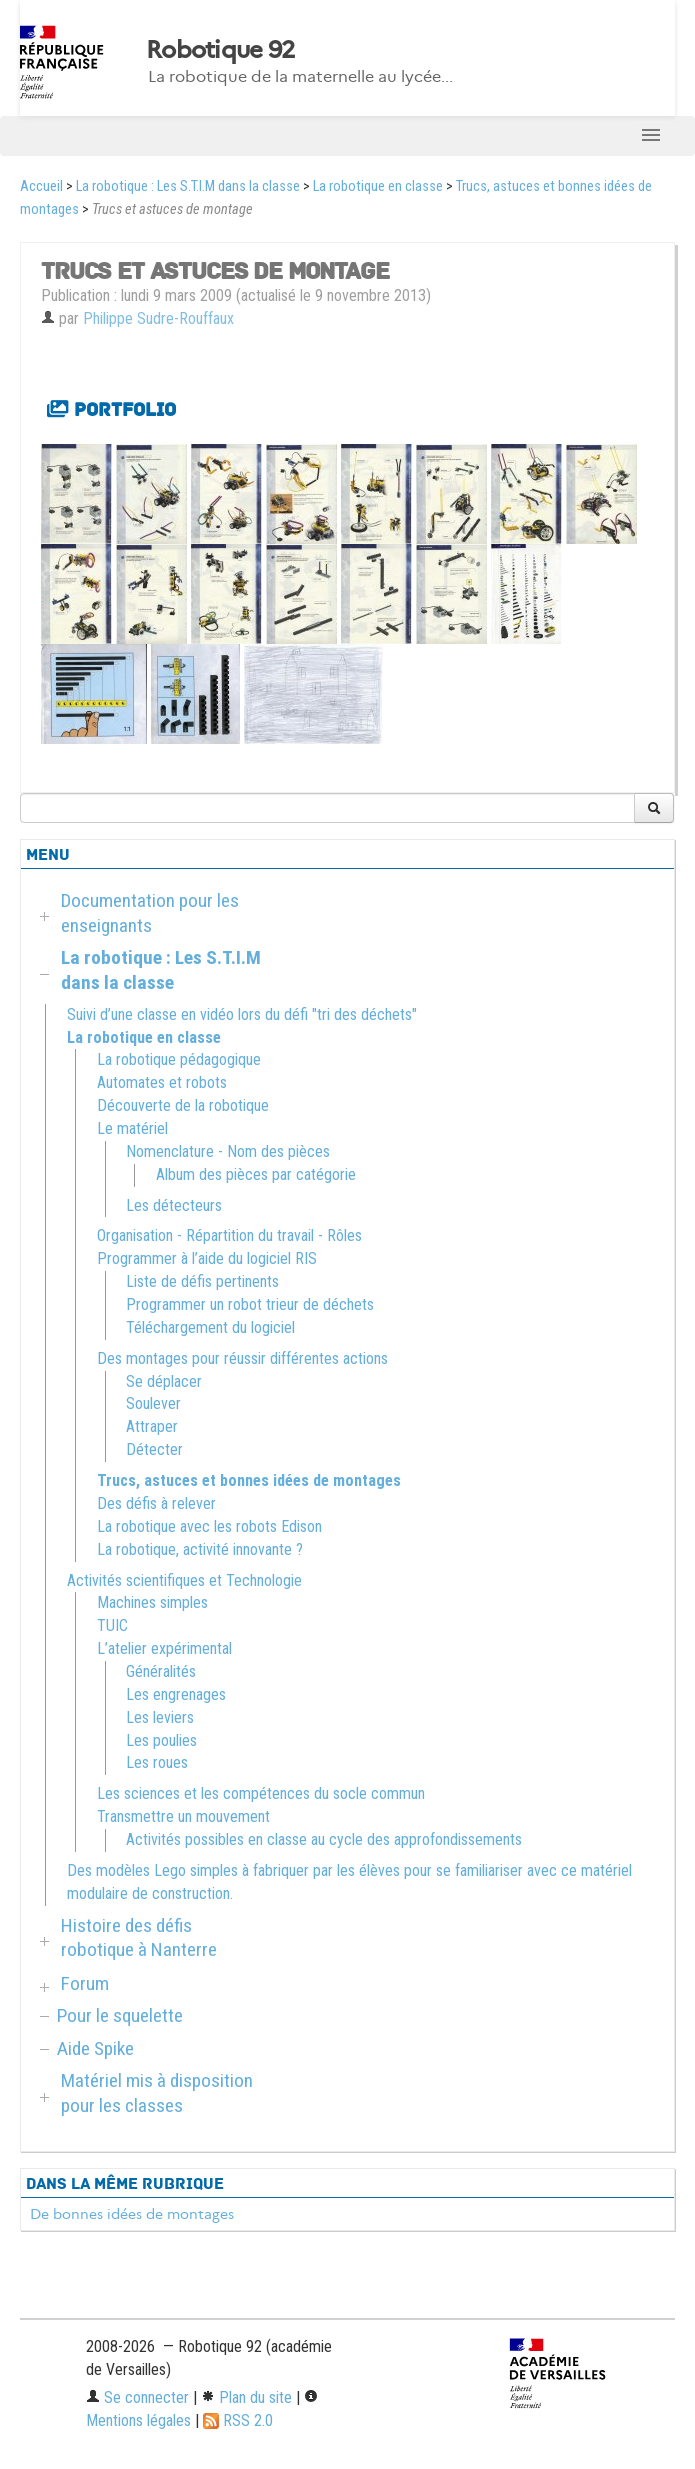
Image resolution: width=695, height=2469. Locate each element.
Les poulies (161, 1740)
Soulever (153, 1403)
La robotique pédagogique (179, 1059)
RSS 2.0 (238, 2420)
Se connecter (137, 2397)
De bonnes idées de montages (132, 2214)
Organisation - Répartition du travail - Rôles (229, 1235)
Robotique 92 (220, 50)
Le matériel (132, 1128)
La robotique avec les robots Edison (209, 1526)
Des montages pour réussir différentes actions (242, 1358)
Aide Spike (95, 2048)
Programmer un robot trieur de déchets (250, 1304)
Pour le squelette (120, 2015)
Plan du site (246, 2397)
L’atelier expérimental (164, 1648)
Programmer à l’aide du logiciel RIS (207, 1258)
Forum (85, 1983)
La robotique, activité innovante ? (200, 1549)
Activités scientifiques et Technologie (184, 1580)
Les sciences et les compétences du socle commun (261, 1793)
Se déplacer (164, 1381)
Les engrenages (176, 1694)
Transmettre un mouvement (183, 1816)
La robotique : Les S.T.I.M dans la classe (188, 186)
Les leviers (160, 1717)
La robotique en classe (378, 186)
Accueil (41, 186)
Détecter (154, 1449)
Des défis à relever (156, 1503)
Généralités (161, 1671)
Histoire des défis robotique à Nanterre (139, 1938)
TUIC (112, 1625)
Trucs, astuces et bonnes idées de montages (249, 1480)
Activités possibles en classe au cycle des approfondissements (324, 1839)
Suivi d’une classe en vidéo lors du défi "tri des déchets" (242, 1014)
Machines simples (152, 1602)
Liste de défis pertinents (202, 1281)
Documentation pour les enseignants (150, 913)
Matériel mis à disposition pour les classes (157, 2093)
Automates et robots (162, 1082)
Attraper (152, 1426)
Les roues (157, 1762)
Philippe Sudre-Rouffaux (158, 318)
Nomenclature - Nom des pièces (228, 1151)
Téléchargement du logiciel (210, 1327)
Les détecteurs (174, 1205)
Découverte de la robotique (183, 1105)
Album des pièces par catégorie (256, 1174)
